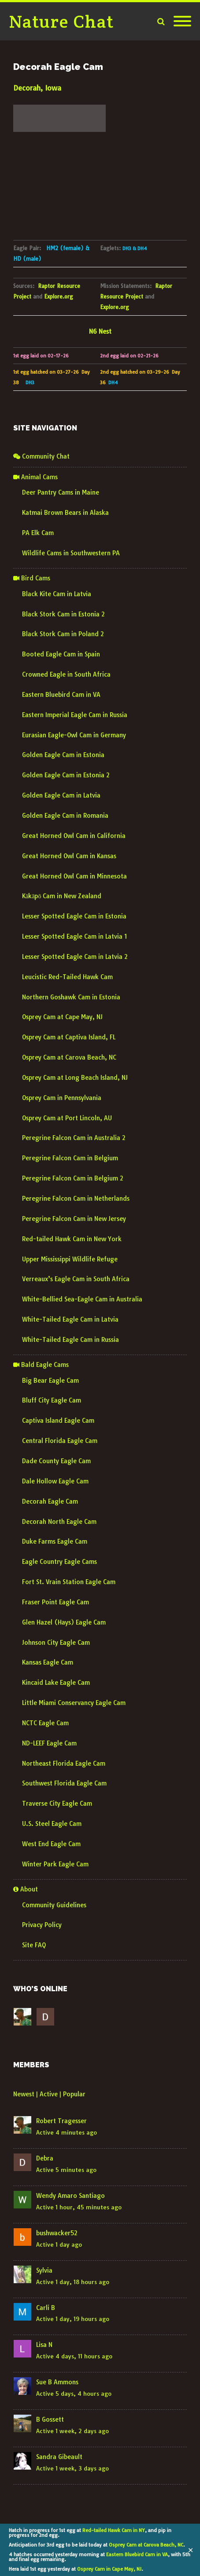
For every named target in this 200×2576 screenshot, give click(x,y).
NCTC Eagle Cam (45, 1723)
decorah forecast (59, 138)
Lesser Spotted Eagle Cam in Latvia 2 (75, 957)
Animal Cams (35, 477)
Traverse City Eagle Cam (57, 1803)
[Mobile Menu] (182, 21)
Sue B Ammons (57, 2382)
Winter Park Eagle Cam (55, 1864)
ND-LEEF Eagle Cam (49, 1743)
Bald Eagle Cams (41, 1365)
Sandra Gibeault (59, 2457)
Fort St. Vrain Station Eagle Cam (68, 1582)
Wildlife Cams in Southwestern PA (71, 553)
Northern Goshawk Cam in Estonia (71, 997)
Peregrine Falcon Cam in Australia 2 (74, 1138)
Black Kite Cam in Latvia (56, 594)
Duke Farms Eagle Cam (54, 1541)
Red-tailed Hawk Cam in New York (72, 1239)
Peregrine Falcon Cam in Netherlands (76, 1198)
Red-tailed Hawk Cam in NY (113, 2530)
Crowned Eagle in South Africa (66, 674)
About (25, 1889)
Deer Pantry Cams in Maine (60, 492)
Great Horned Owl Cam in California (74, 836)
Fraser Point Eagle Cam (55, 1602)
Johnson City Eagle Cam (56, 1643)
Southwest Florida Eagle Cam (64, 1783)
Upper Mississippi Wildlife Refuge (70, 1259)
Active (49, 2094)
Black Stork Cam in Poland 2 (63, 634)
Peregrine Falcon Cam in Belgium (70, 1158)
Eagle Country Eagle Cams (59, 1562)
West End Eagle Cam (51, 1844)
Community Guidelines (54, 1905)
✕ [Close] (190, 2550)
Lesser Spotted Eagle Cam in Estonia (74, 916)
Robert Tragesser (61, 2121)
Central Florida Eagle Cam (59, 1441)
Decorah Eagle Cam (50, 1501)
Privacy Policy (42, 1925)
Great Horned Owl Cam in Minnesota (74, 876)
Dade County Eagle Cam (56, 1461)
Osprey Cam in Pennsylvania (61, 1098)
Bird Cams (31, 578)
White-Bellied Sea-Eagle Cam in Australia (82, 1299)
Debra (44, 2158)
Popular (74, 2094)
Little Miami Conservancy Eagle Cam (74, 1703)
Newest (23, 2094)
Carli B (45, 2308)
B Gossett (50, 2419)
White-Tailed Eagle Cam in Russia (70, 1340)
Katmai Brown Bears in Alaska (65, 513)
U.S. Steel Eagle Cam (51, 1824)
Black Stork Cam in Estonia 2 (63, 614)
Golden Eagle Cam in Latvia (61, 795)
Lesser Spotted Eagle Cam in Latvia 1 (74, 936)
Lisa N (44, 2345)
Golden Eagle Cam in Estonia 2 (66, 775)
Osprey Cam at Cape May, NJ (62, 1017)
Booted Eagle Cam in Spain (61, 654)
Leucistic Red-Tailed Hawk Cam (67, 977)
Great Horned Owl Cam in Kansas (69, 856)
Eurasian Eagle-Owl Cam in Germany (74, 735)
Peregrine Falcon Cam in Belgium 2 (72, 1178)
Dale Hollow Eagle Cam (55, 1481)
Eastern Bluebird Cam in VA (137, 2554)
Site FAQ (34, 1945)
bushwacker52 (57, 2233)
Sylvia (44, 2270)
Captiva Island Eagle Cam (58, 1421)
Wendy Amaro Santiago (70, 2196)
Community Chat (41, 456)
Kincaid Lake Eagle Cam (56, 1683)
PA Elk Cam (38, 533)
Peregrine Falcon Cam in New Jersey (74, 1219)
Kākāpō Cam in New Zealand (61, 896)
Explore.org (58, 296)
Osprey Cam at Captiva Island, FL (68, 1037)
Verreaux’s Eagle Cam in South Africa (76, 1279)
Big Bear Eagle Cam (50, 1381)
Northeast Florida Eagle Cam (63, 1763)
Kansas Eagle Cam (47, 1662)
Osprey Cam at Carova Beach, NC (146, 2545)
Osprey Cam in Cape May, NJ (109, 2569)
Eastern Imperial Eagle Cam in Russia (74, 715)
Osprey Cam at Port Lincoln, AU (67, 1118)
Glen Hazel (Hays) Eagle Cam (64, 1622)
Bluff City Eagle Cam (51, 1400)
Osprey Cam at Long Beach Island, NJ (75, 1078)
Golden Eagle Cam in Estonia (63, 755)
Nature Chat (61, 21)
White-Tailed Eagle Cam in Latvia (70, 1319)
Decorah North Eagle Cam (59, 1522)
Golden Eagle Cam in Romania (65, 816)
